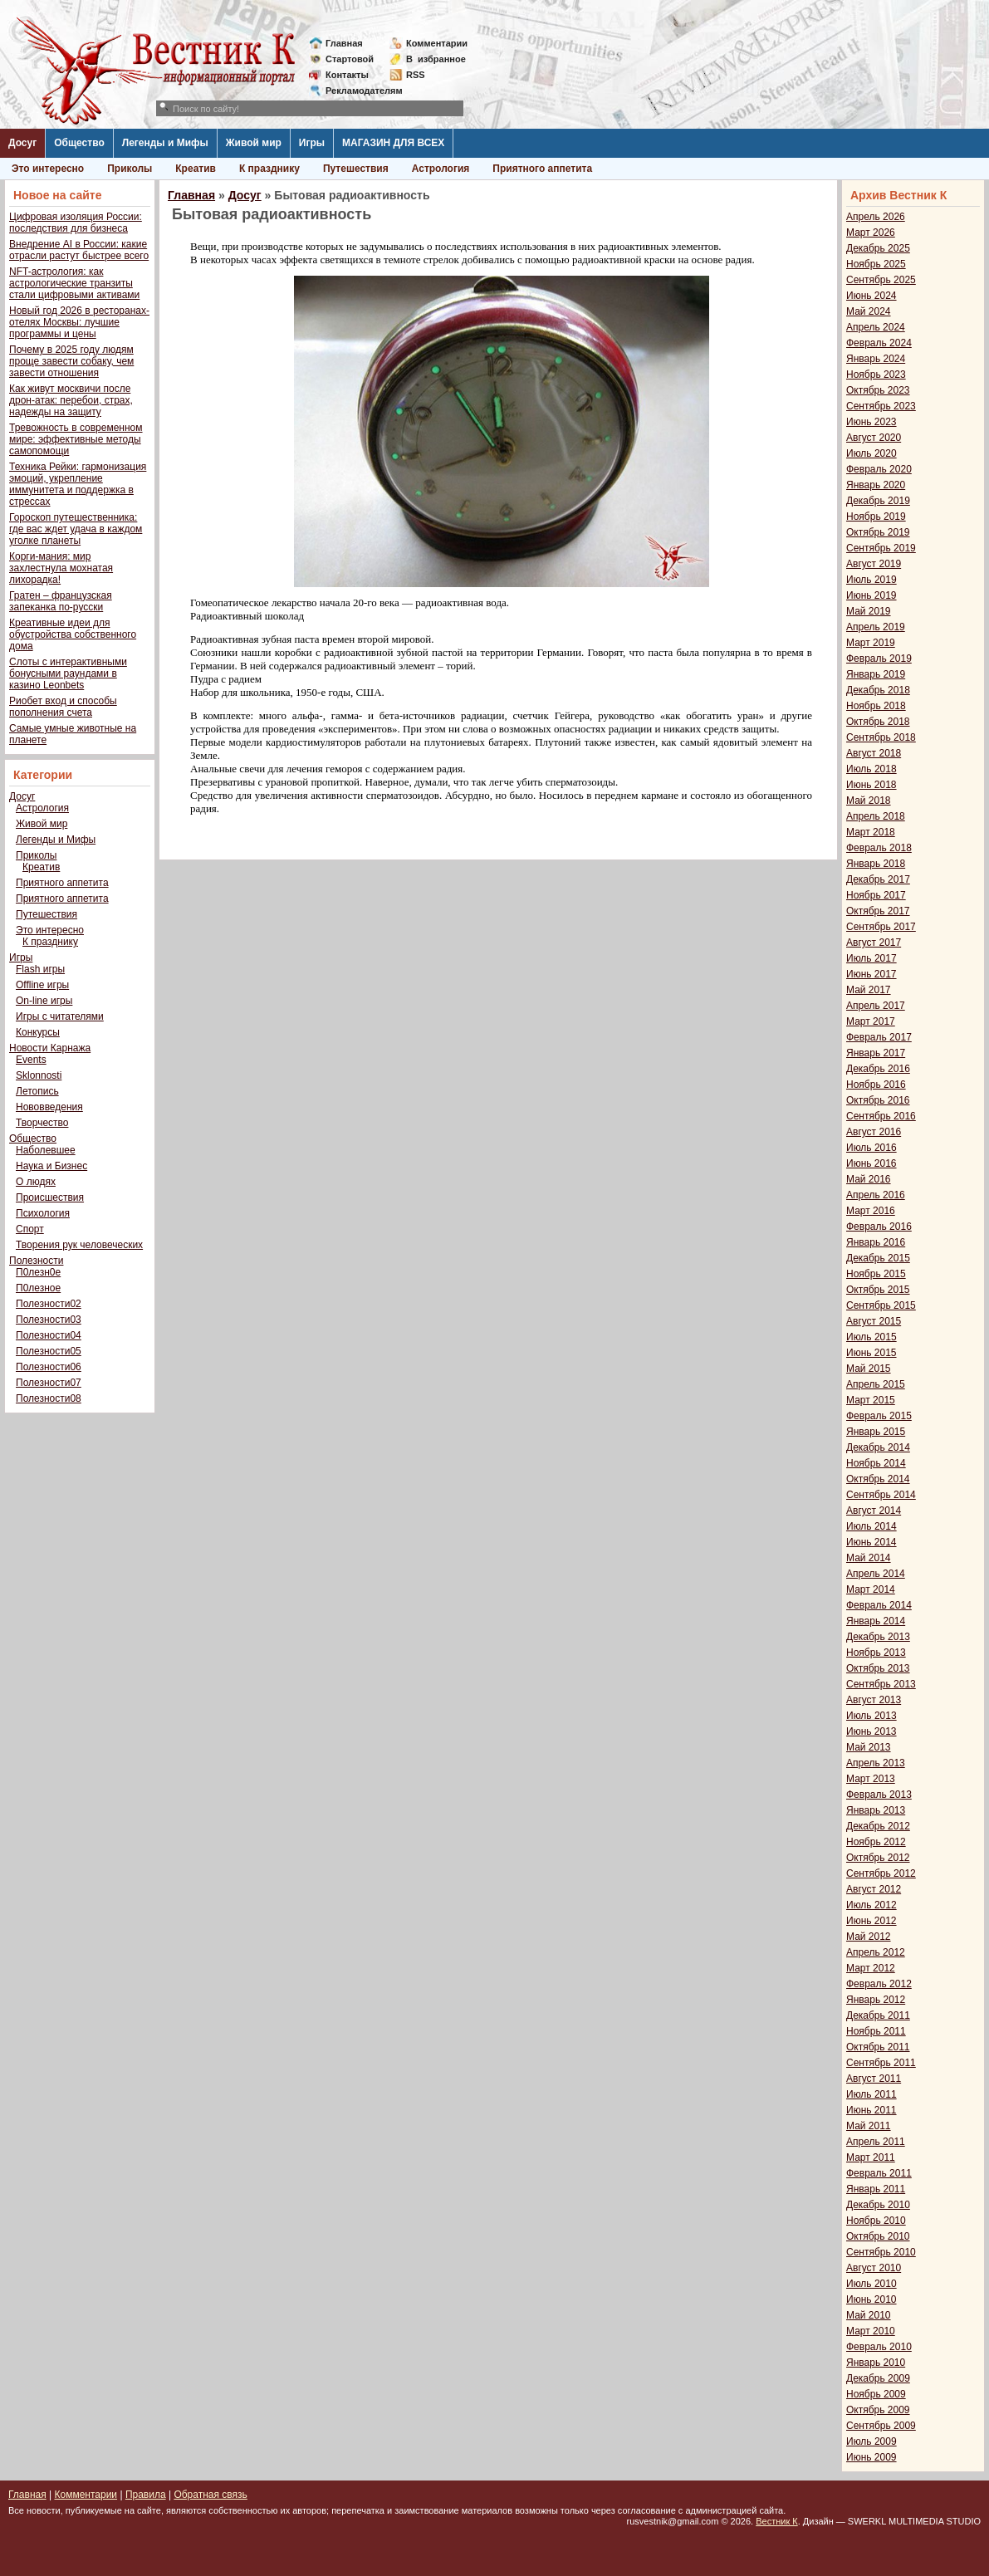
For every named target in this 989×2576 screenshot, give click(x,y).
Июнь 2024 (871, 295)
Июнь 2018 (871, 785)
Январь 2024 (875, 359)
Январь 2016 (875, 1242)
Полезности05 (48, 1351)
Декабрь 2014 (878, 1447)
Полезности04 (48, 1335)
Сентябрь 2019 (881, 548)
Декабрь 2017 (878, 879)
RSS (415, 75)
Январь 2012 (875, 1999)
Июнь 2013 (871, 1731)
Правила (145, 2494)
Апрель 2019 (875, 627)
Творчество (42, 1123)
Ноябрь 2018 (876, 706)
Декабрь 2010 (878, 2205)
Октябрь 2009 (878, 2410)
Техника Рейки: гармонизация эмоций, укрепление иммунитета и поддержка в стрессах (77, 484)
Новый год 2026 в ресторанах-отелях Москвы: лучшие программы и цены (79, 322)
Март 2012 (870, 1968)
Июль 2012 (871, 1905)
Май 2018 (868, 800)
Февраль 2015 (879, 1416)
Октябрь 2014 (878, 1479)
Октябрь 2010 (878, 2236)
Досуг (22, 143)
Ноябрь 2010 (876, 2220)
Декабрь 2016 (878, 1069)
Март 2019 (870, 643)
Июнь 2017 (871, 974)
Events (31, 1059)
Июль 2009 (871, 2441)
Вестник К (777, 2521)
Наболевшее (46, 1150)
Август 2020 (873, 437)
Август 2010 (873, 2268)
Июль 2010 (871, 2284)
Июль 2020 (871, 453)
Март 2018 (870, 832)
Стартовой (350, 59)
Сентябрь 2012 (881, 1873)
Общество (79, 143)
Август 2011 (873, 2078)
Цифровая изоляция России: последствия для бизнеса (75, 222)
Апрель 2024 (875, 327)
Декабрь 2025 (878, 248)
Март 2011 (870, 2157)
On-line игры (44, 1000)
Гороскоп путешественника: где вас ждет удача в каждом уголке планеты (75, 529)
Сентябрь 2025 (881, 280)
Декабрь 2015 (878, 1258)
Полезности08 (48, 1398)
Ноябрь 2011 (876, 2031)
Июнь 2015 (871, 1353)
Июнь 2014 (871, 1542)
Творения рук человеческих (79, 1245)
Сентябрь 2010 (881, 2252)
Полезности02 (48, 1304)
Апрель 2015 (875, 1384)
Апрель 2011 (875, 2141)
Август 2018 (873, 753)
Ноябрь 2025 (876, 264)
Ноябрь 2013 (876, 1652)
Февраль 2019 (879, 658)
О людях (36, 1182)
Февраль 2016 (879, 1226)
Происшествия (50, 1197)
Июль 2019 (871, 579)
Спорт (30, 1229)
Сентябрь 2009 (881, 2426)
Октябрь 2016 (878, 1100)
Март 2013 (870, 1779)
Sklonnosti (38, 1075)
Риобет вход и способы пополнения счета (63, 706)
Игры (312, 143)
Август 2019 (873, 564)
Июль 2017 (871, 958)
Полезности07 (48, 1382)
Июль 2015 (871, 1337)
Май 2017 (868, 990)
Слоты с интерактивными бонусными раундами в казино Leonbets (68, 673)
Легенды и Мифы (165, 143)
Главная (344, 43)
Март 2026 (870, 232)
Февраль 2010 (879, 2347)
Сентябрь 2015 (881, 1305)
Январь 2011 (875, 2189)
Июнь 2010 (871, 2299)
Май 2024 (868, 311)
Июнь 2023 (871, 422)
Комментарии (437, 43)
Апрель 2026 (875, 217)
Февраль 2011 (879, 2173)
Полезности (36, 1260)
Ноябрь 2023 (876, 374)
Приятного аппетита (542, 168)
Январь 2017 (875, 1053)
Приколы (129, 168)
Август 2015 (873, 1321)
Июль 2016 (871, 1147)
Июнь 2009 (871, 2457)
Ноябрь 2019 (876, 516)
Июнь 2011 (871, 2110)
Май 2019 (868, 611)
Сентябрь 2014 (881, 1495)
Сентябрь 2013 (881, 1684)
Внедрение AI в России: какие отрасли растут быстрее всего (79, 250)
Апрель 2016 (875, 1195)
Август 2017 (873, 942)
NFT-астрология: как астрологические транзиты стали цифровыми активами (74, 283)
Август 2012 (873, 1889)
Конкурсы (38, 1032)
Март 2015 (870, 1400)
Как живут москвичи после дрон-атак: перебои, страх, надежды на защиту (71, 400)
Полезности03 (48, 1319)
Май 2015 (868, 1368)
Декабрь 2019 (878, 501)
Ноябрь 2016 (876, 1084)
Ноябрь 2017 (876, 895)
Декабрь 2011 (878, 2015)
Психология (43, 1213)
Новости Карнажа (50, 1048)
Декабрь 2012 (878, 1826)
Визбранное (436, 59)
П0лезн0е (38, 1272)
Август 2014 (873, 1510)
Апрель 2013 (875, 1763)
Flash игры (40, 969)
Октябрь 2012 (878, 1857)
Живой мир (254, 143)
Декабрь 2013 (878, 1637)
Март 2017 (870, 1021)
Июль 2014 (871, 1526)
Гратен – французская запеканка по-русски (60, 601)
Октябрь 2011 (878, 2047)
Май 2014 (868, 1558)
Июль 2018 (871, 769)
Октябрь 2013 (878, 1668)
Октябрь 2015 (878, 1289)
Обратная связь (210, 2494)
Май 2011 (868, 2126)
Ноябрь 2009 (876, 2394)
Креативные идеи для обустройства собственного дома (72, 634)
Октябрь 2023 (878, 390)
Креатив (195, 168)
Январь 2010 (875, 2362)
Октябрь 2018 (878, 721)
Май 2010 (868, 2315)
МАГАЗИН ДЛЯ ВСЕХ (393, 143)
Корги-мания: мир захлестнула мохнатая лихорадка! (61, 568)
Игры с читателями (60, 1016)
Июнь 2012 (871, 1921)
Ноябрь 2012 (876, 1842)
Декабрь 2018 (878, 690)
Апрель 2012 (875, 1952)
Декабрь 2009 (878, 2378)
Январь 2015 (875, 1431)
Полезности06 (48, 1367)
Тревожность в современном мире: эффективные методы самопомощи (76, 439)
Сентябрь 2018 (881, 737)
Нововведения (49, 1107)
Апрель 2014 (875, 1573)
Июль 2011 (871, 2094)
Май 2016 (868, 1179)
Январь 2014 (875, 1621)
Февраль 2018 (879, 848)
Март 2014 (870, 1589)
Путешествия (356, 168)
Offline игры (42, 985)
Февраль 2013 (879, 1794)
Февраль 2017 (879, 1037)
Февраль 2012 (879, 1984)
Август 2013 (873, 1700)
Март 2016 (870, 1211)
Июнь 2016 (871, 1163)
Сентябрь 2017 (881, 927)
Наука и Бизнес (51, 1166)
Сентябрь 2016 (881, 1116)
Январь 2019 (875, 674)
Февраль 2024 (879, 343)
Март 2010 (870, 2331)
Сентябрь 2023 (881, 406)
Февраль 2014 (879, 1605)
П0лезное (38, 1288)
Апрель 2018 (875, 816)
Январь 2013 (875, 1810)
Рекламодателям (357, 90)
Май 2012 (868, 1936)
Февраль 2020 (879, 469)
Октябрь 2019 (878, 532)
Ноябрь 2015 (876, 1274)
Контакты (347, 75)
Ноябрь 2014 (876, 1463)
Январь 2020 (875, 485)
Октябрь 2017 (878, 911)
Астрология (441, 168)
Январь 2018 (875, 863)
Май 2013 (868, 1747)
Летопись (37, 1091)
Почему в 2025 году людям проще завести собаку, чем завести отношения (71, 361)
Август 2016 (873, 1132)
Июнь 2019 (871, 595)
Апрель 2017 (875, 1005)
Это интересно (48, 168)
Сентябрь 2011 (881, 2063)
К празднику (269, 168)
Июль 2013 (871, 1715)
